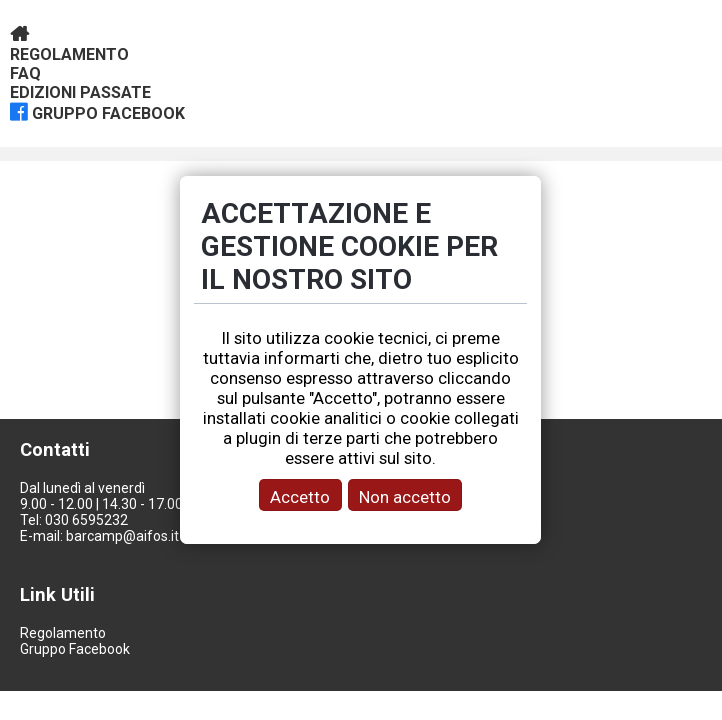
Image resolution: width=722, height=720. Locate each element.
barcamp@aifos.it (122, 536)
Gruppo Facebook (75, 649)
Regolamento (69, 54)
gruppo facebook (108, 113)
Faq (25, 73)
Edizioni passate (80, 92)
